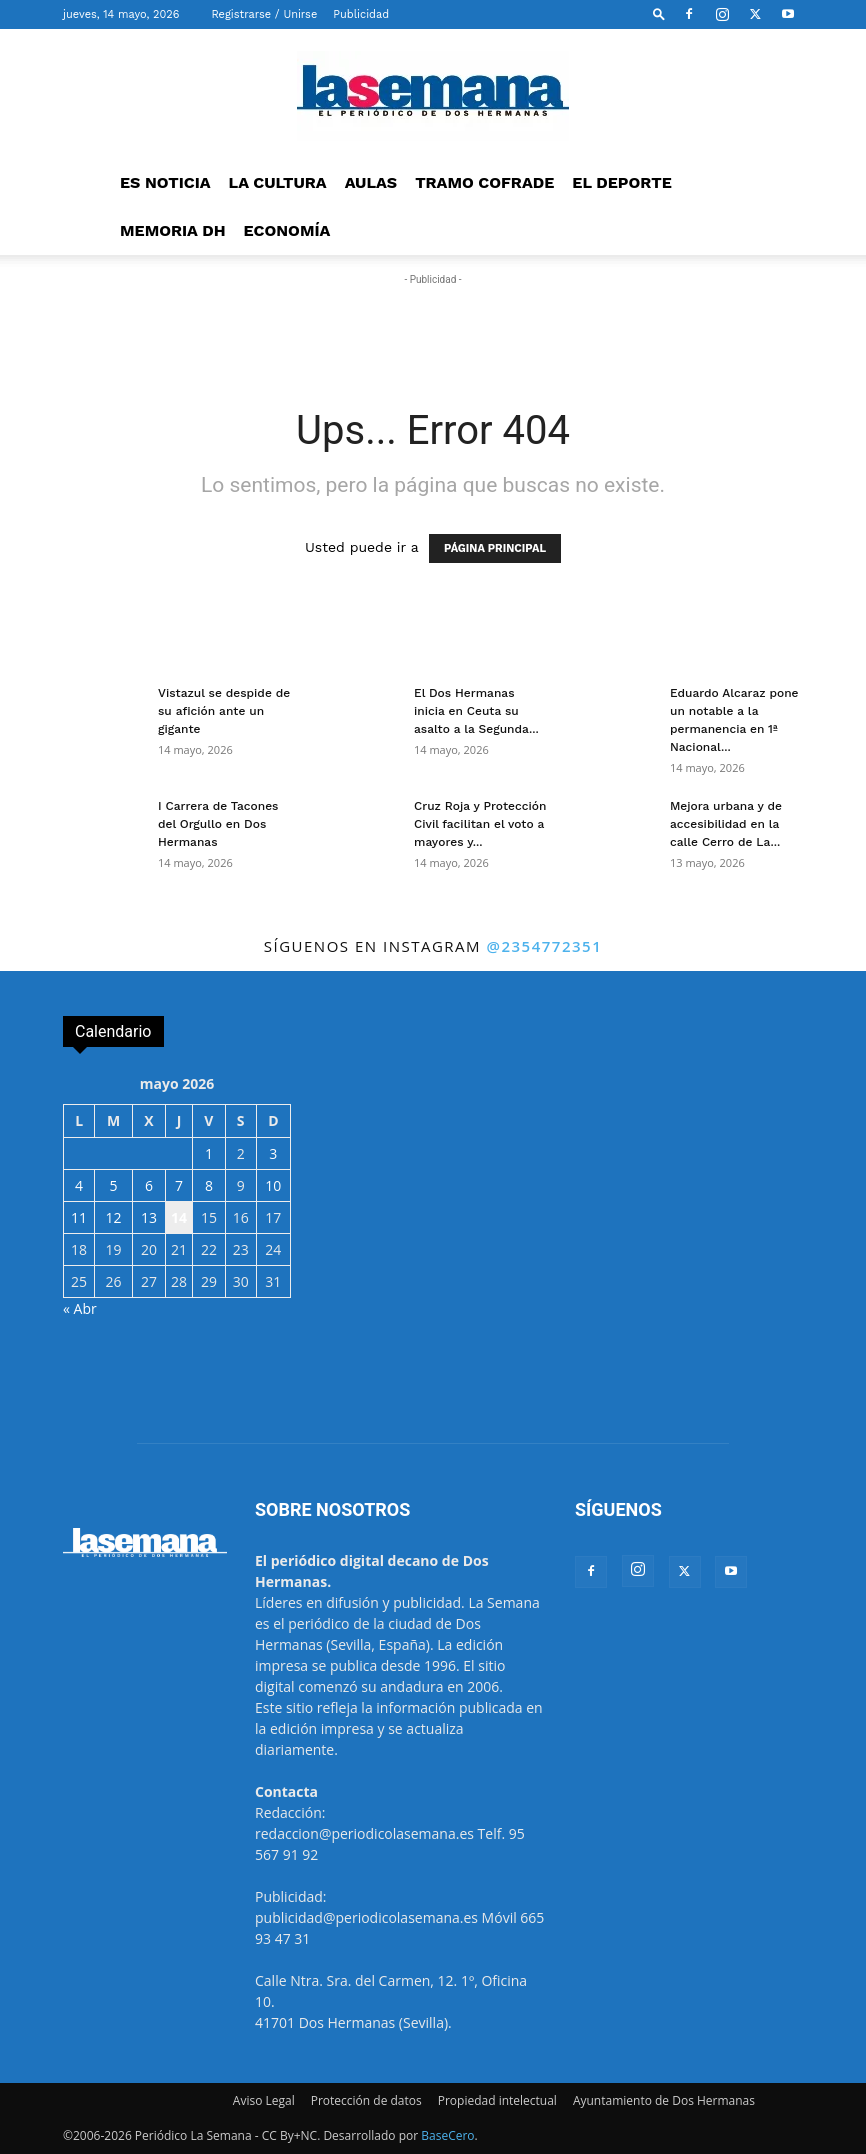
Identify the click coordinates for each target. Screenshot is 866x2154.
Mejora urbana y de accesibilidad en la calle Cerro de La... (726, 824)
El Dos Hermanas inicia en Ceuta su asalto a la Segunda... (476, 711)
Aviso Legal (264, 2100)
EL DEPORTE (621, 182)
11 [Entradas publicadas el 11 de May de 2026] (79, 1217)
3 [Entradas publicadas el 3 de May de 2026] (273, 1153)
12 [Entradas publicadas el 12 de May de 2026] (114, 1217)
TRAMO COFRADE (484, 182)
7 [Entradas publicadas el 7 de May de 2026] (179, 1185)
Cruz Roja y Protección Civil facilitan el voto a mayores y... (480, 824)
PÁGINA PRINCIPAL (495, 548)
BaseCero (447, 2135)
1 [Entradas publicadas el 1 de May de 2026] (209, 1153)
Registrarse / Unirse (264, 14)
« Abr (80, 1308)
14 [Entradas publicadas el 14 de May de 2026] (179, 1217)
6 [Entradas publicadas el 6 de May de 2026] (149, 1185)
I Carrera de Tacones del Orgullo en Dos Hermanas (218, 824)
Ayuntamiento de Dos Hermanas (664, 2100)
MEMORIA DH (173, 230)
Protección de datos (366, 2100)
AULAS (371, 182)
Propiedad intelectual (497, 2100)
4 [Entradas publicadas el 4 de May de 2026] (79, 1185)
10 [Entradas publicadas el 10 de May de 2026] (273, 1185)
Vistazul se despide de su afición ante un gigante (224, 711)
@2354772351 (544, 946)
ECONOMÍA (287, 230)
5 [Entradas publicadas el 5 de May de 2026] (114, 1185)
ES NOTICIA (165, 182)
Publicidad (361, 14)
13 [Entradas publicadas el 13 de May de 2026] (149, 1217)
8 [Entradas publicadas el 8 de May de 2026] (209, 1185)
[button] (659, 13)
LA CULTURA (278, 182)
